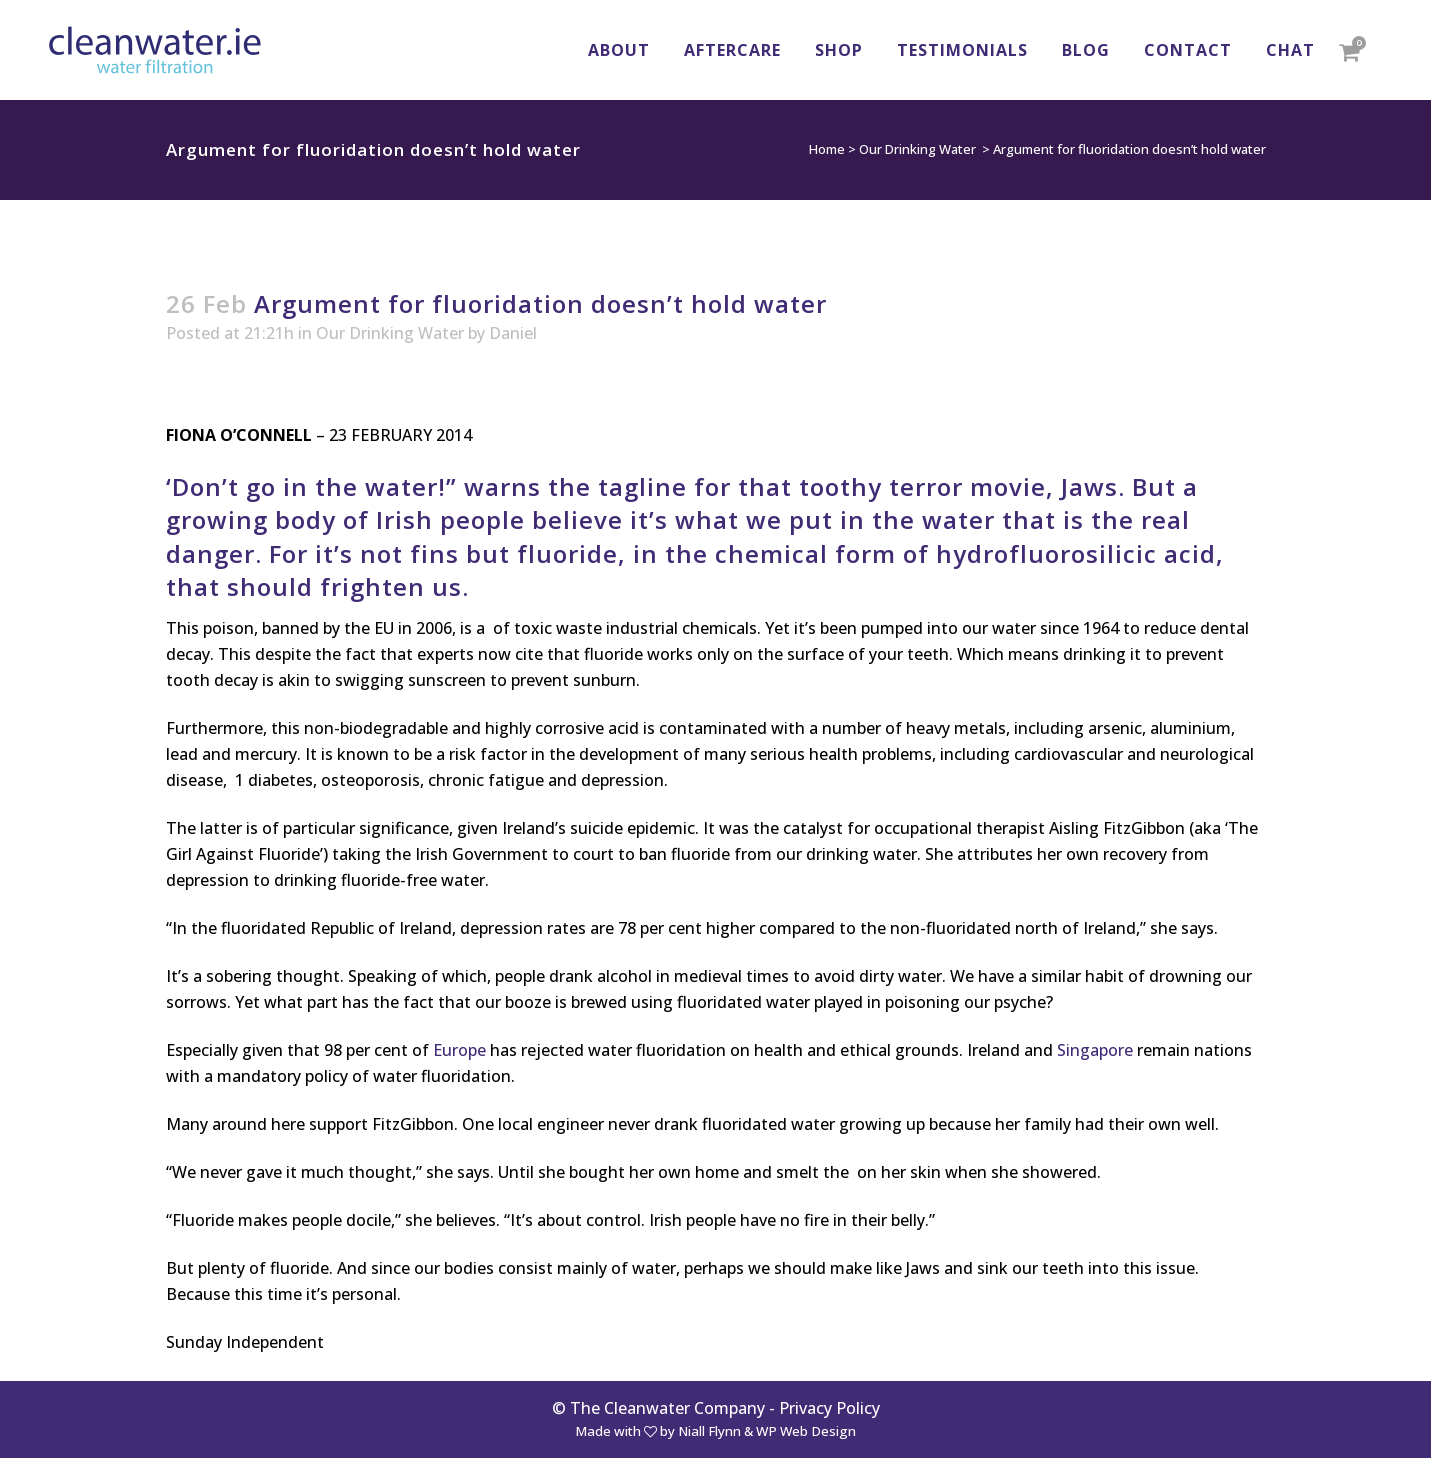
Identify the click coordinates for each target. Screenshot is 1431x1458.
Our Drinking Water (917, 149)
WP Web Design (806, 1431)
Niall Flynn (709, 1431)
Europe (459, 1050)
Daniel (513, 333)
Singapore (1095, 1050)
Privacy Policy (829, 1408)
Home (827, 149)
